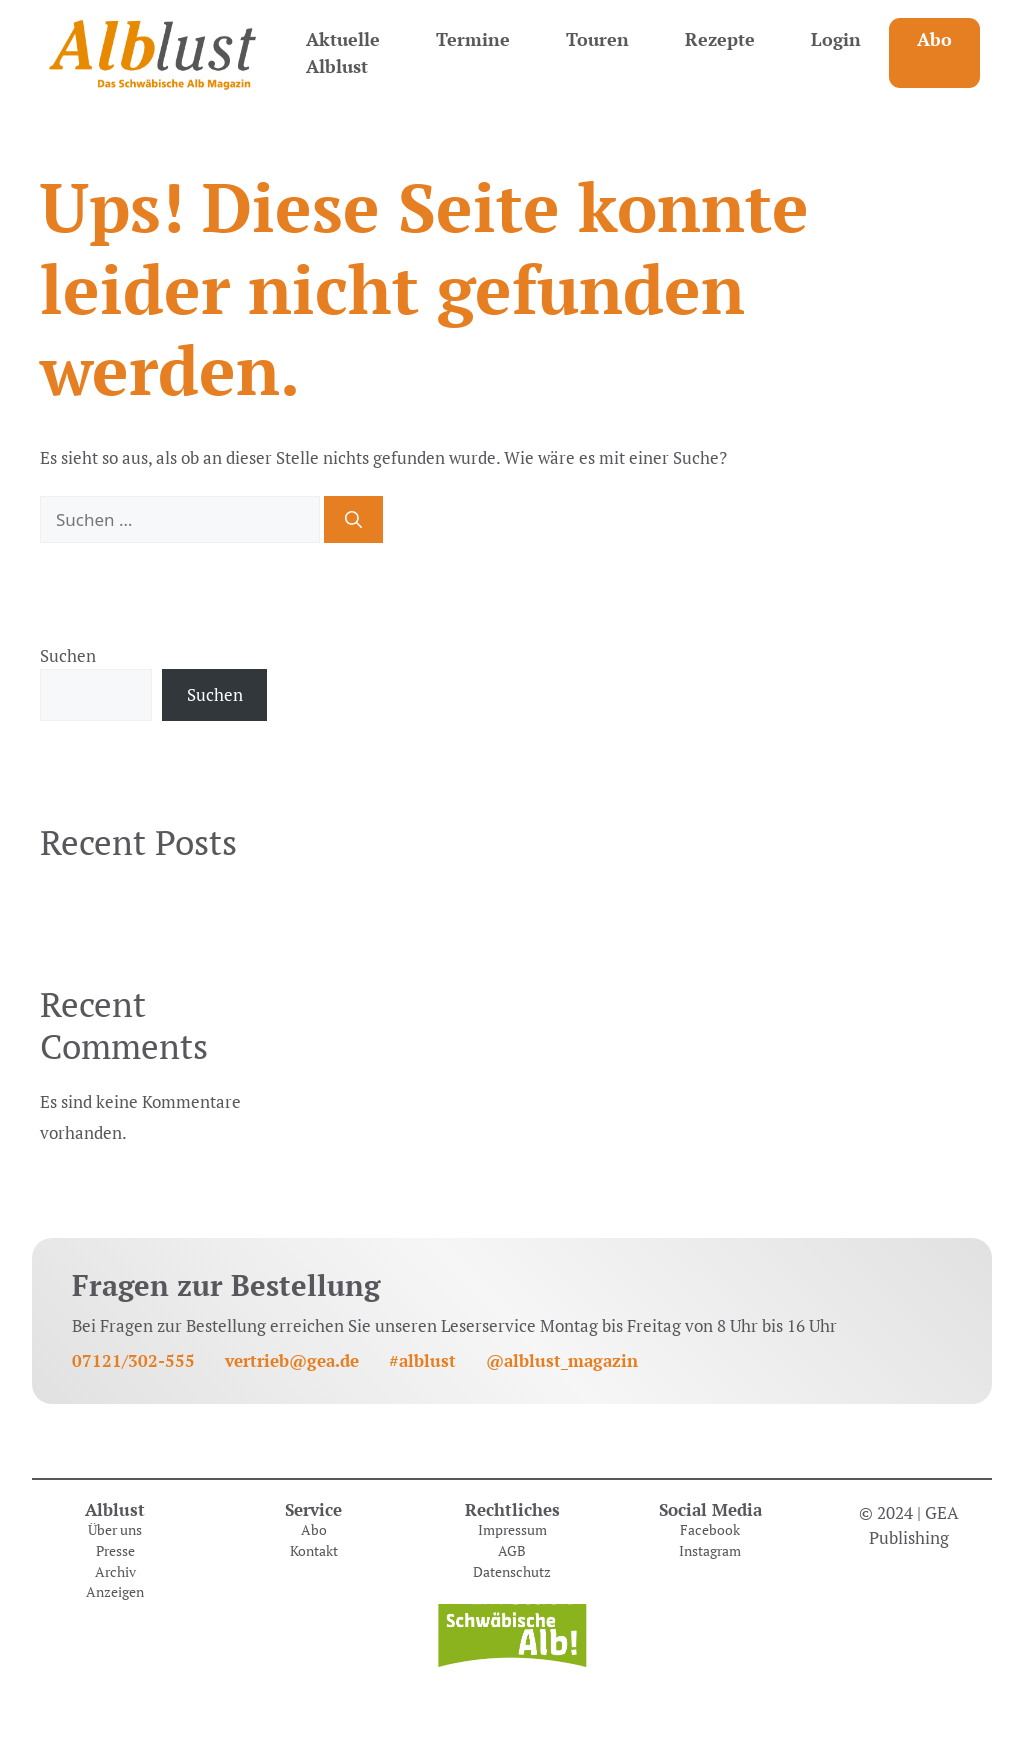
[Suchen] (353, 520)
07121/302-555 (133, 1360)
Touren (597, 39)
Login (836, 39)
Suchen (68, 655)
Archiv (115, 1572)
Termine (473, 39)
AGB (512, 1551)
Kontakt (314, 1551)
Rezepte (720, 39)
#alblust (422, 1360)
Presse (115, 1551)
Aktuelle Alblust (343, 52)
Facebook (710, 1530)
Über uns (115, 1530)
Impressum (512, 1530)
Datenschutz (512, 1572)
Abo (934, 39)
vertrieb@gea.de (292, 1360)
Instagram (710, 1551)
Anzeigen (115, 1592)
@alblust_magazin (562, 1360)
